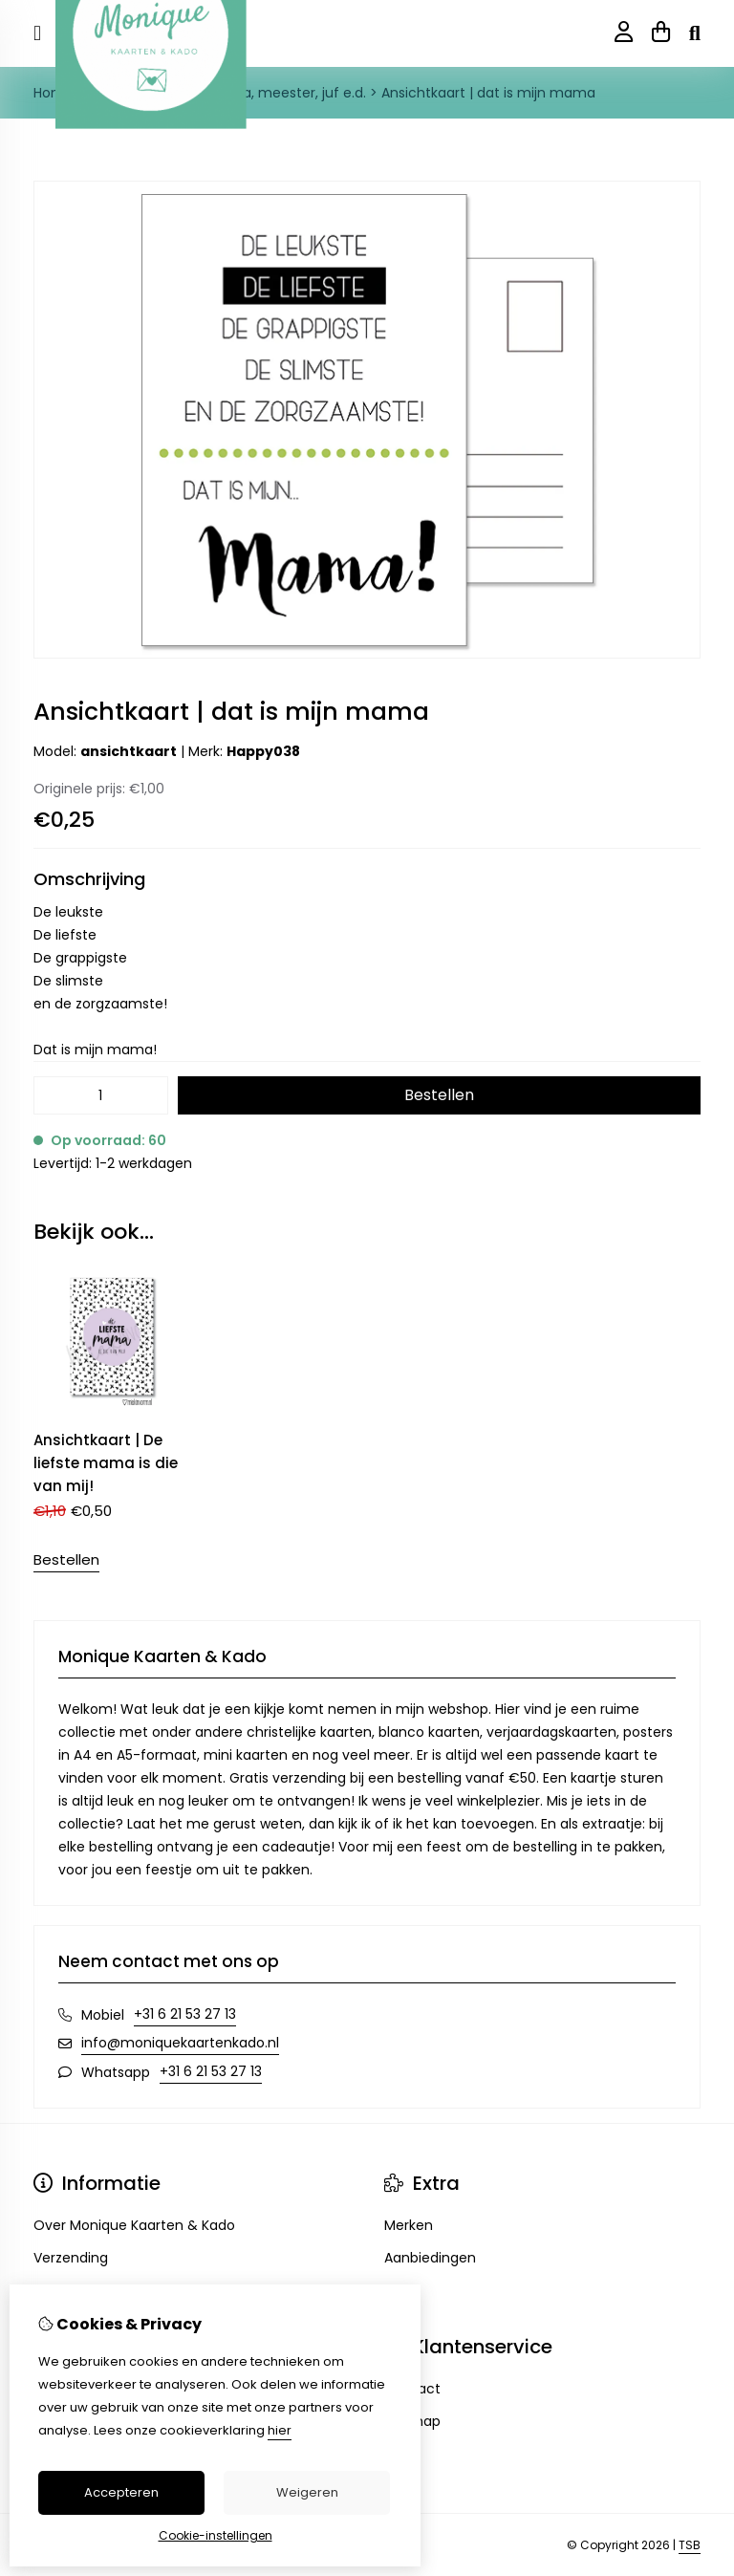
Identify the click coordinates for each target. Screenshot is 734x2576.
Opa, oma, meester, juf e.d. (275, 92)
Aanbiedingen (430, 2257)
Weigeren (307, 2492)
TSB (690, 2545)
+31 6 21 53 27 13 (185, 2014)
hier (279, 2430)
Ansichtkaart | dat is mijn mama (488, 92)
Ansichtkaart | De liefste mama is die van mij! (105, 1463)
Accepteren (121, 2492)
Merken (408, 2225)
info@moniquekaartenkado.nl (180, 2042)
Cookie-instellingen (215, 2535)
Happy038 (263, 751)
